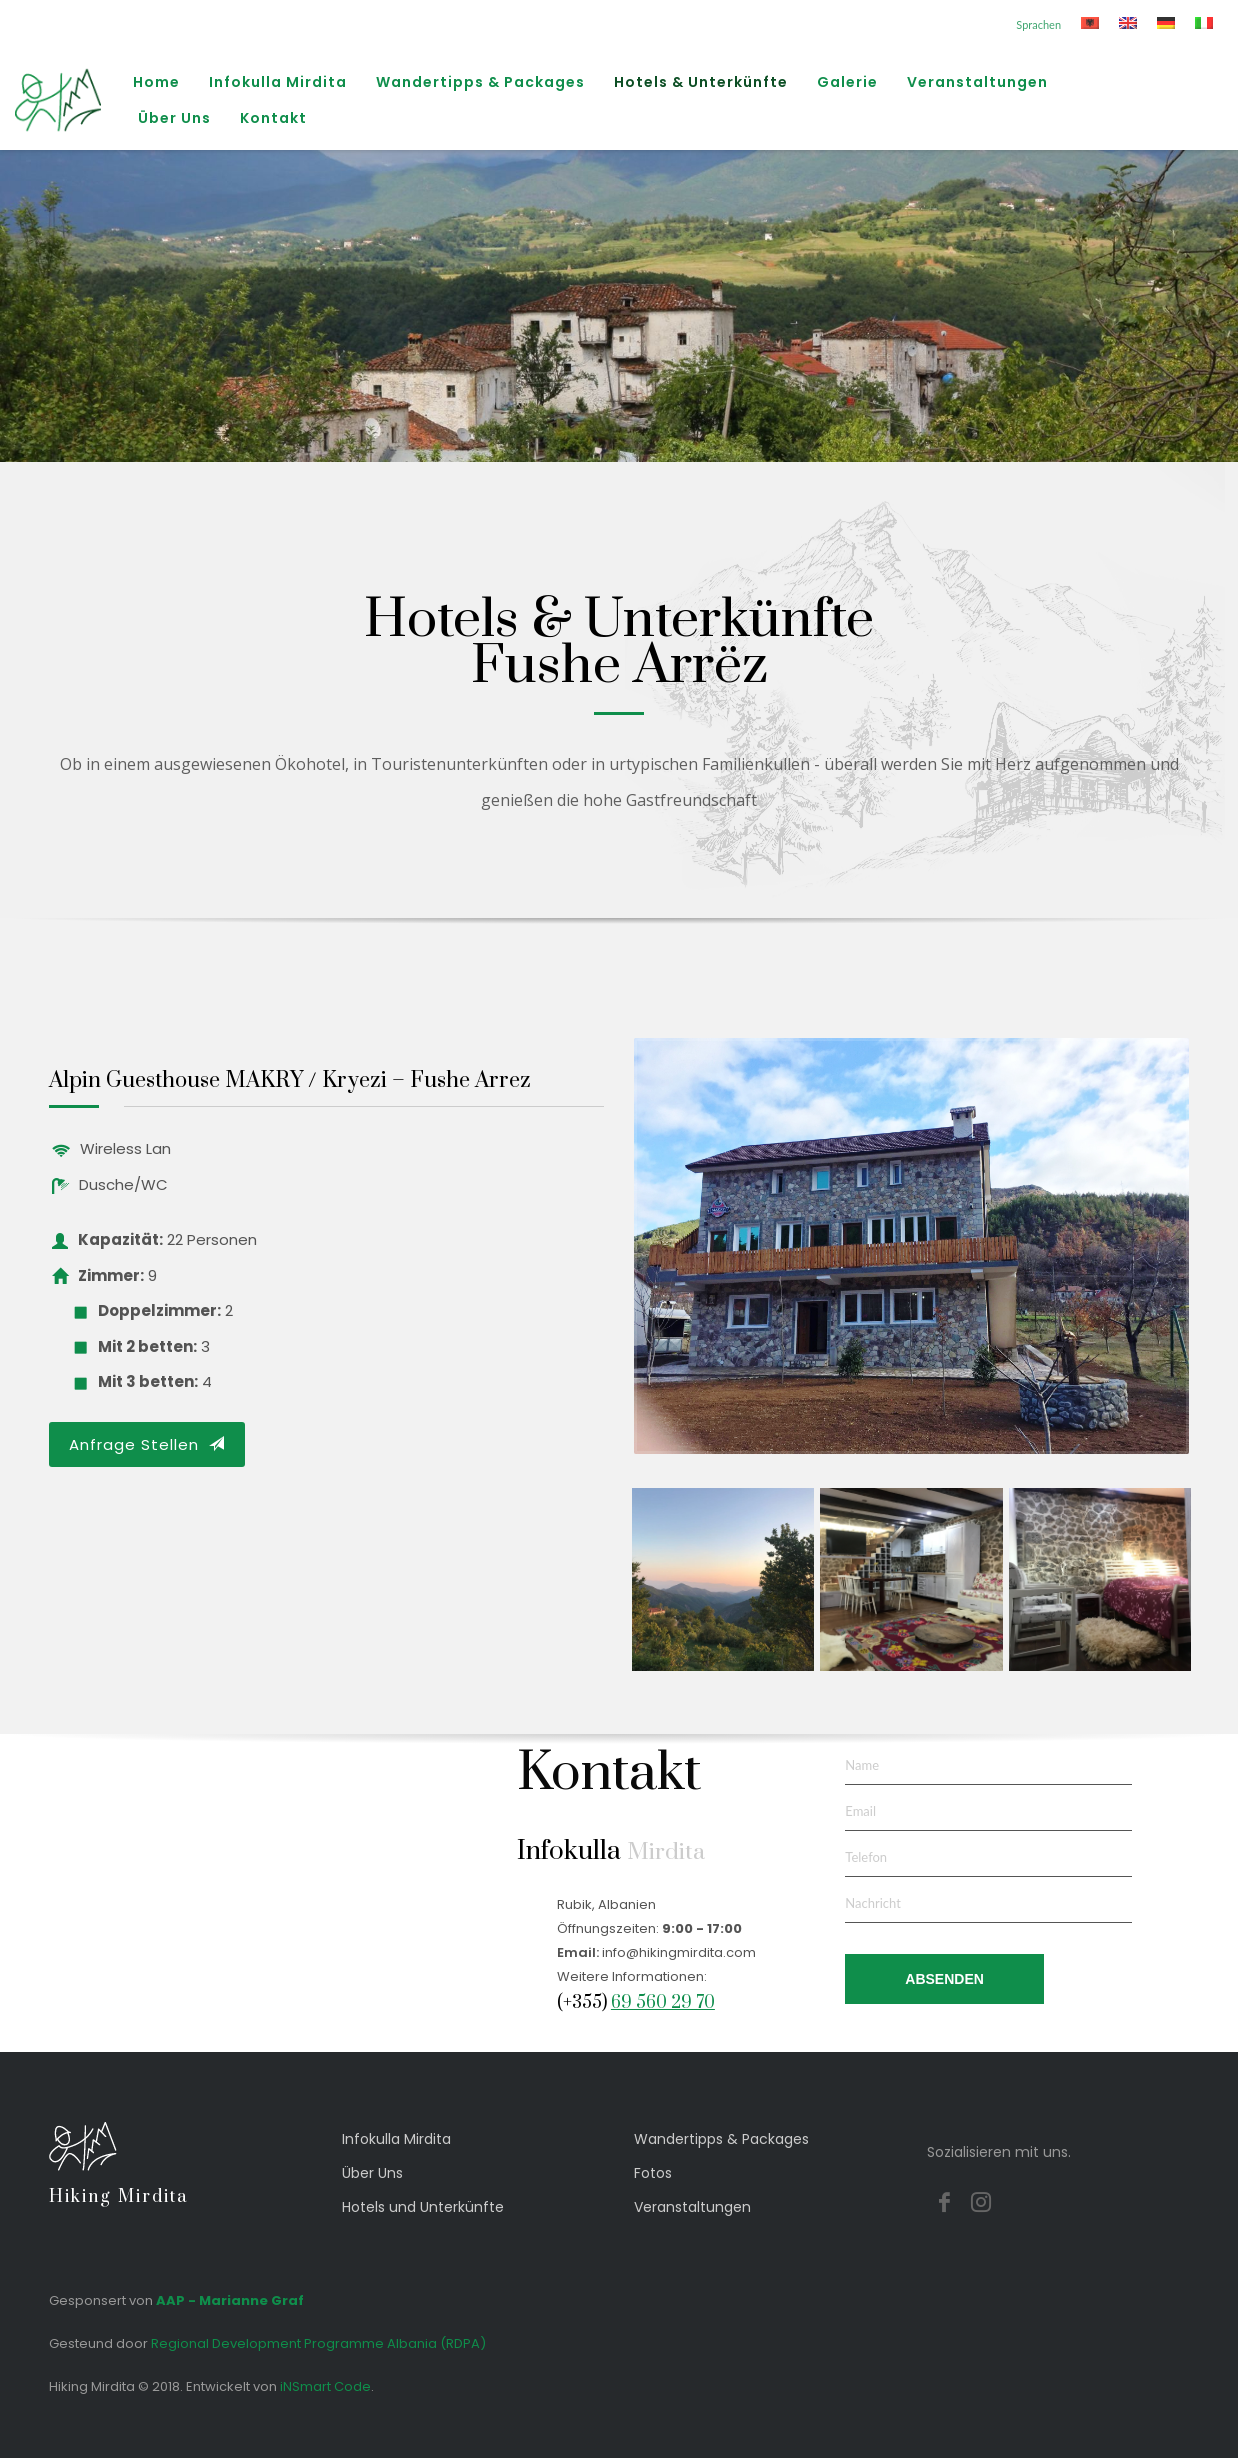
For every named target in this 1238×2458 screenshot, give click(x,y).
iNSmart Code (325, 2386)
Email (860, 1811)
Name (862, 1765)
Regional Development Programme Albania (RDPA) (318, 2343)
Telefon (866, 1857)
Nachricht (873, 1903)
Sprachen (1038, 24)
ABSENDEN (944, 1979)
